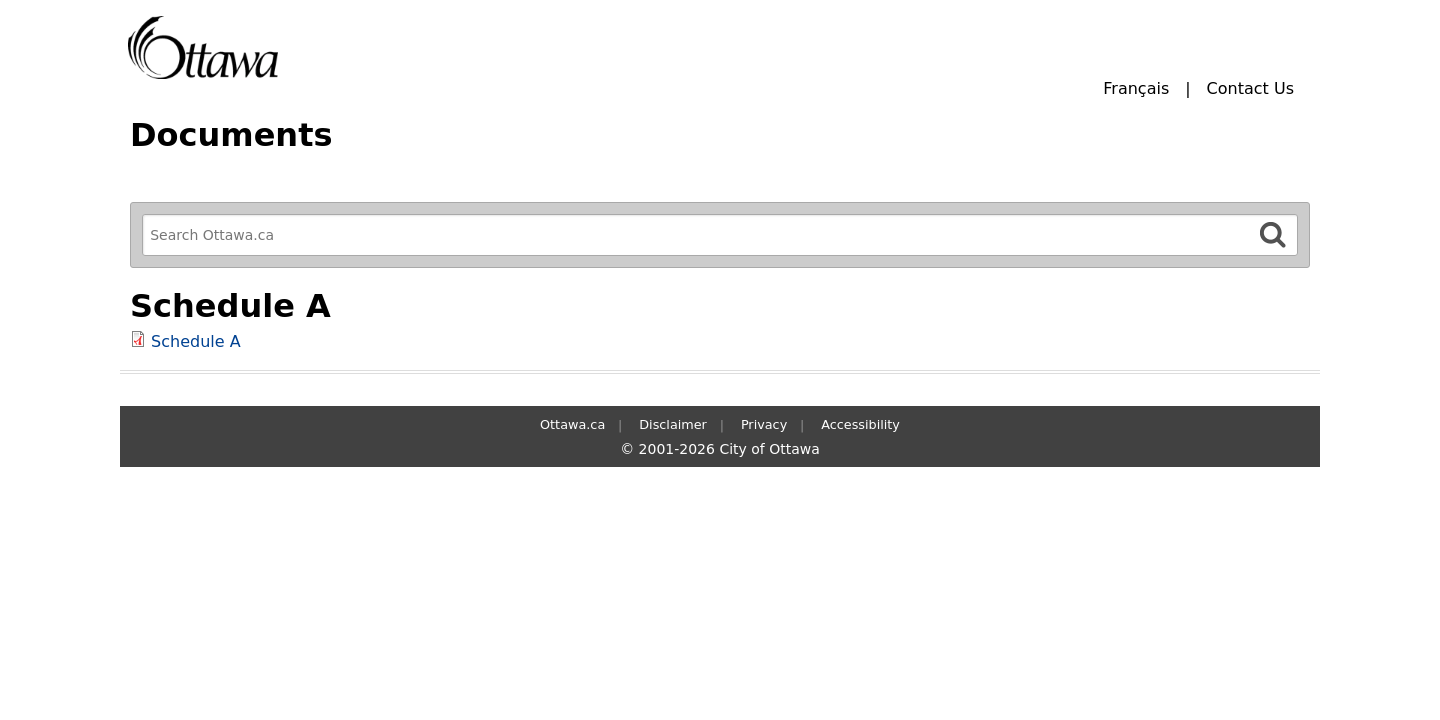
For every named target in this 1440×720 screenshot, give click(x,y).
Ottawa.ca (572, 424)
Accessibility (860, 424)
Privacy (764, 424)
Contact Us (1250, 88)
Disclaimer (673, 424)
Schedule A (196, 341)
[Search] (1273, 234)
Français (1136, 88)
